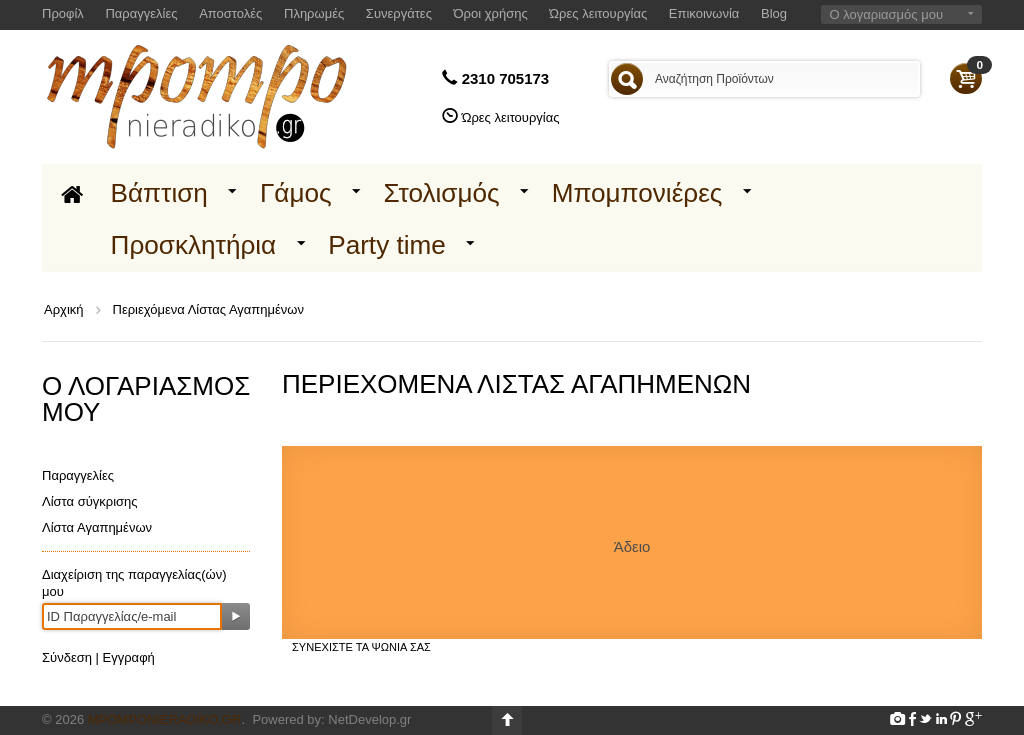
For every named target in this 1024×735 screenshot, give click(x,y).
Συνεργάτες (399, 13)
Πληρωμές (314, 13)
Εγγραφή (129, 657)
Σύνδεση (67, 657)
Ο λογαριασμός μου (886, 14)
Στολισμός (442, 193)
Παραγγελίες (141, 13)
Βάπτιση (159, 193)
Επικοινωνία (704, 13)
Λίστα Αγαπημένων (97, 527)
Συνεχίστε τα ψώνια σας (361, 647)
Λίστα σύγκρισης (90, 501)
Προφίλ (63, 13)
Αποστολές (230, 13)
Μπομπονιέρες (637, 193)
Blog (774, 13)
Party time (387, 245)
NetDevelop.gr (369, 719)
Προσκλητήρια (194, 245)
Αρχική (64, 309)
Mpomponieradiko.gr (165, 719)
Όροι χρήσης (491, 13)
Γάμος (296, 193)
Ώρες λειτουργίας (598, 13)
